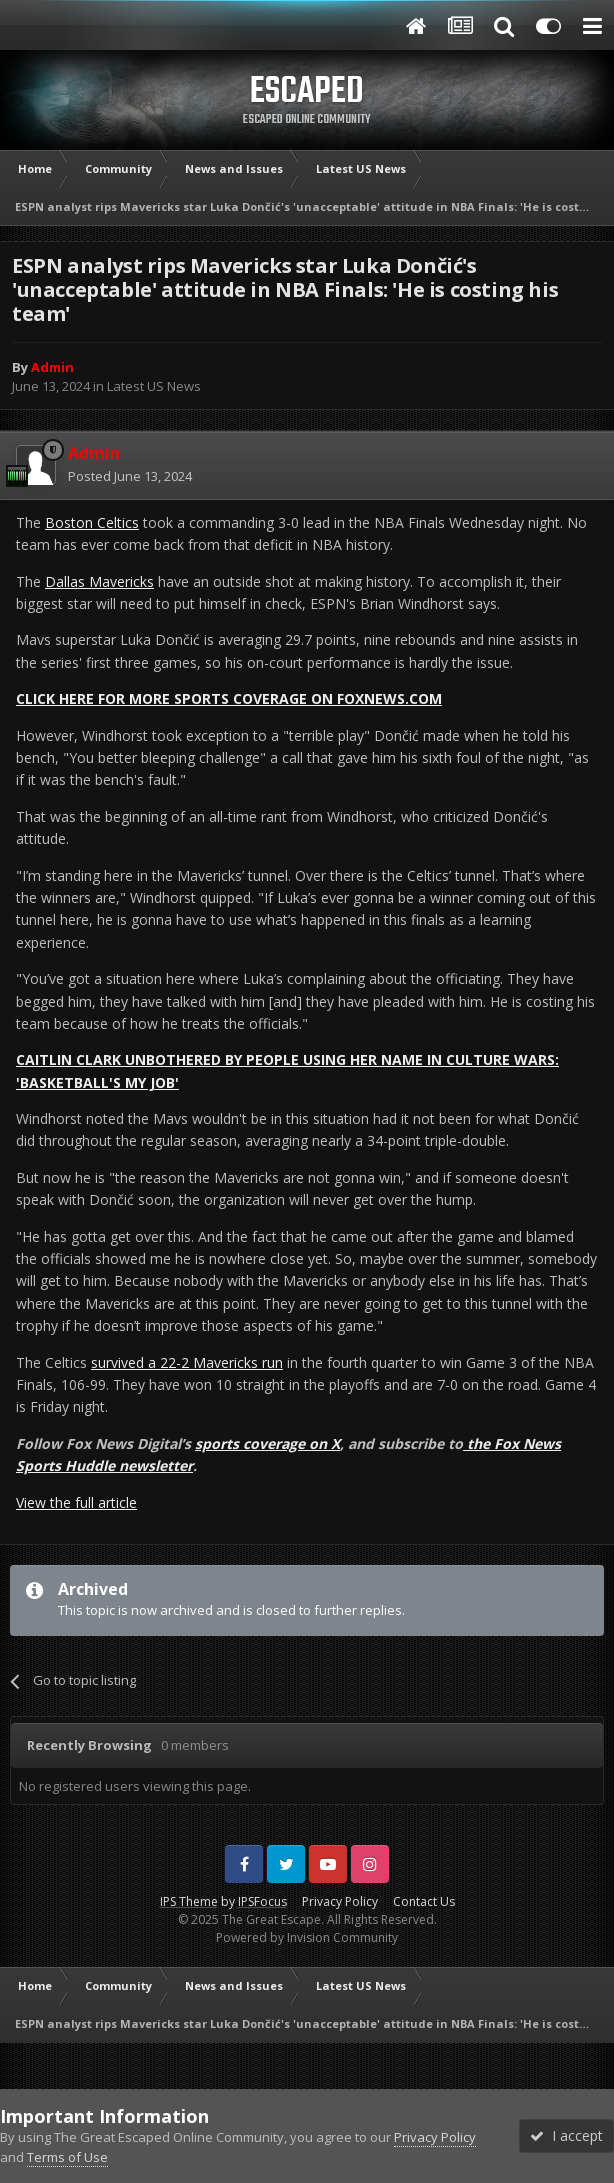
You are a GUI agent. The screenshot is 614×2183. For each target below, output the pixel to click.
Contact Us (424, 1901)
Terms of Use (67, 2157)
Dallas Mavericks (99, 581)
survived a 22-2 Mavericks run (187, 1362)
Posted (130, 476)
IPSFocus (262, 1901)
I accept (566, 2135)
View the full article (76, 1502)
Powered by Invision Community (307, 1937)
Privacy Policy (340, 1901)
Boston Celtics (92, 522)
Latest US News (154, 386)
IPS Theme (189, 1901)
